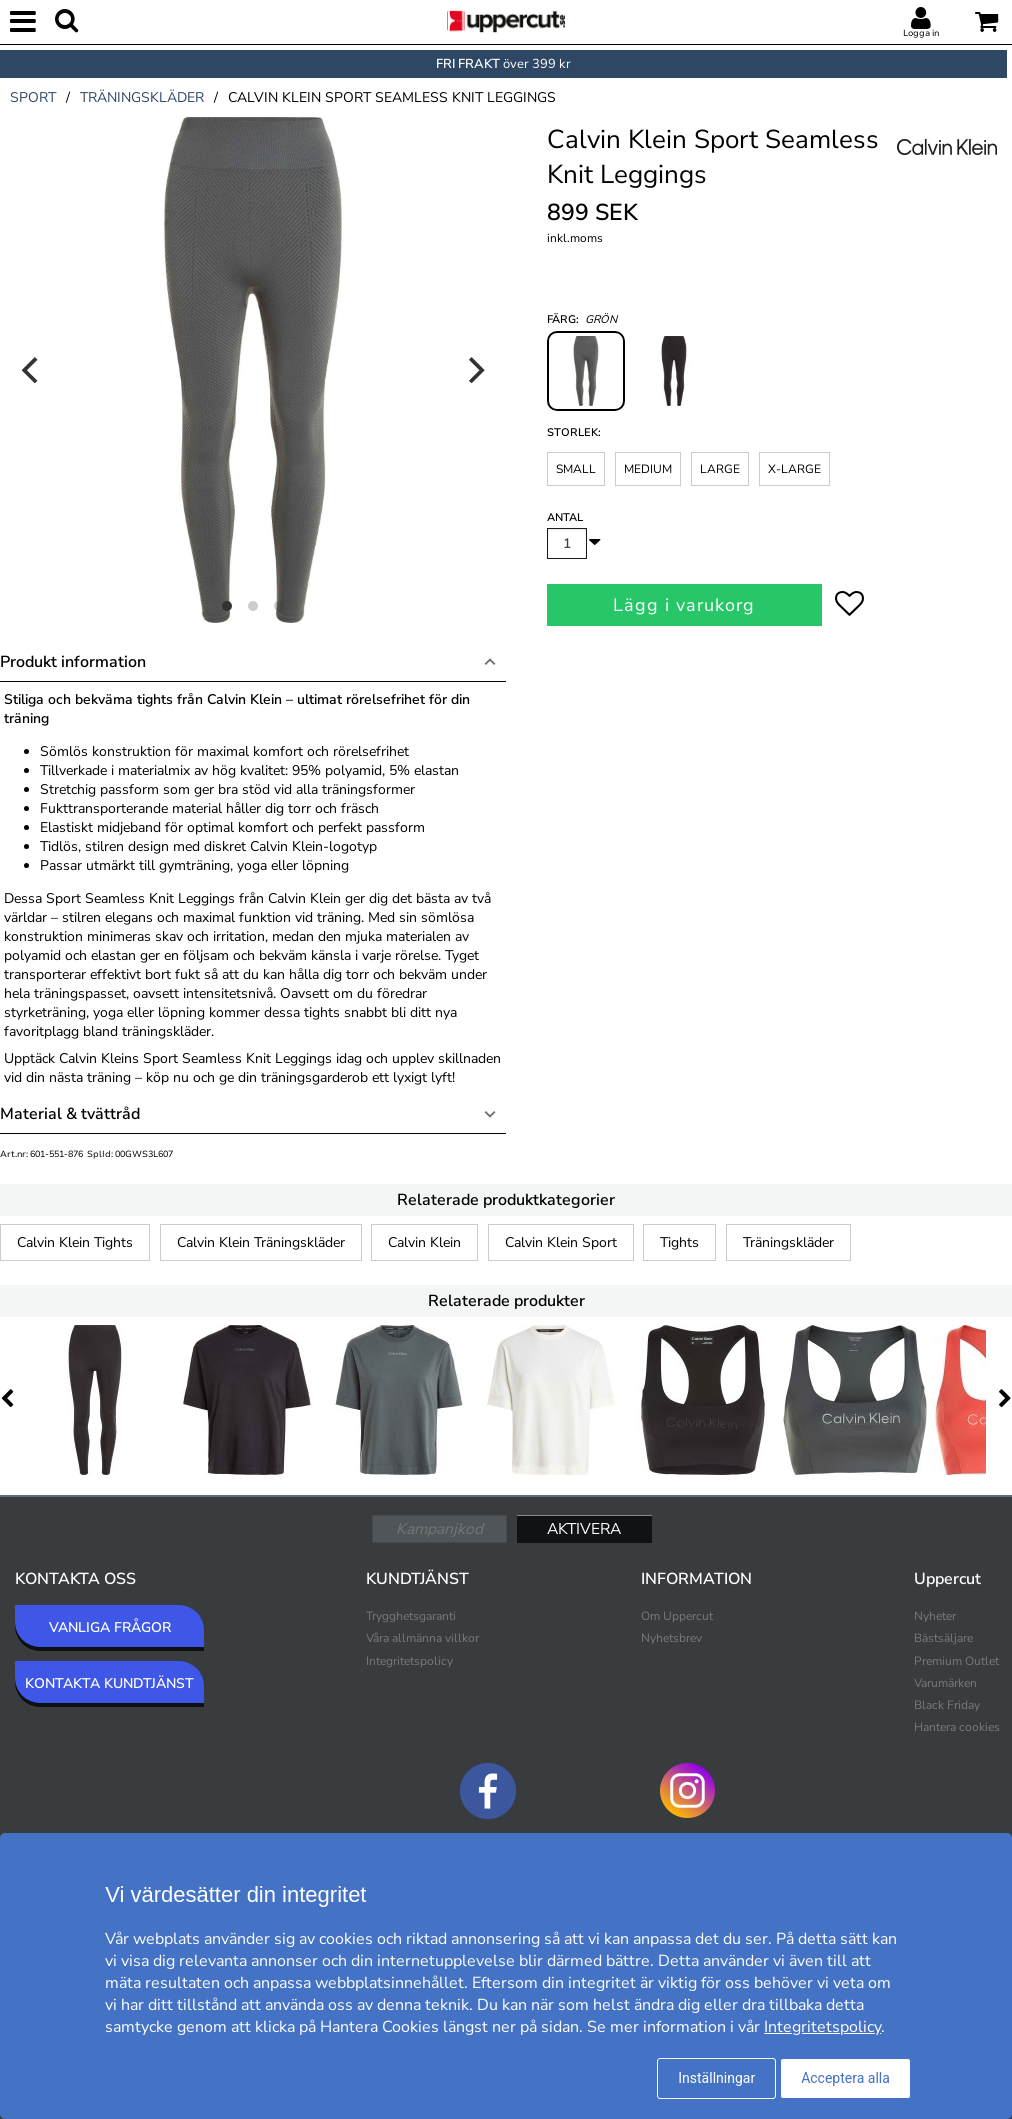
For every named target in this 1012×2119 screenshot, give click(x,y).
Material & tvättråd (70, 1114)
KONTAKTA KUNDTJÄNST (109, 1683)
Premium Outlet (956, 1661)
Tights (679, 1242)
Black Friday (947, 1705)
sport (33, 97)
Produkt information (73, 662)
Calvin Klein (424, 1242)
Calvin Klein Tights (75, 1242)
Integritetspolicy (409, 1661)
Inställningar (716, 2078)
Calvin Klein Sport (561, 1242)
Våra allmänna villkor (422, 1638)
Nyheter (935, 1616)
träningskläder (142, 97)
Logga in (921, 33)
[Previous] (32, 370)
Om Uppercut (677, 1616)
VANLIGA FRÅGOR (110, 1627)
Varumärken (945, 1683)
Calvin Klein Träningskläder (261, 1242)
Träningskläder (788, 1242)
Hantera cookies (957, 1727)
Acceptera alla (845, 2078)
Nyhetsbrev (671, 1638)
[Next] (474, 370)
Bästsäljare (943, 1638)
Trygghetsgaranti (411, 1616)
